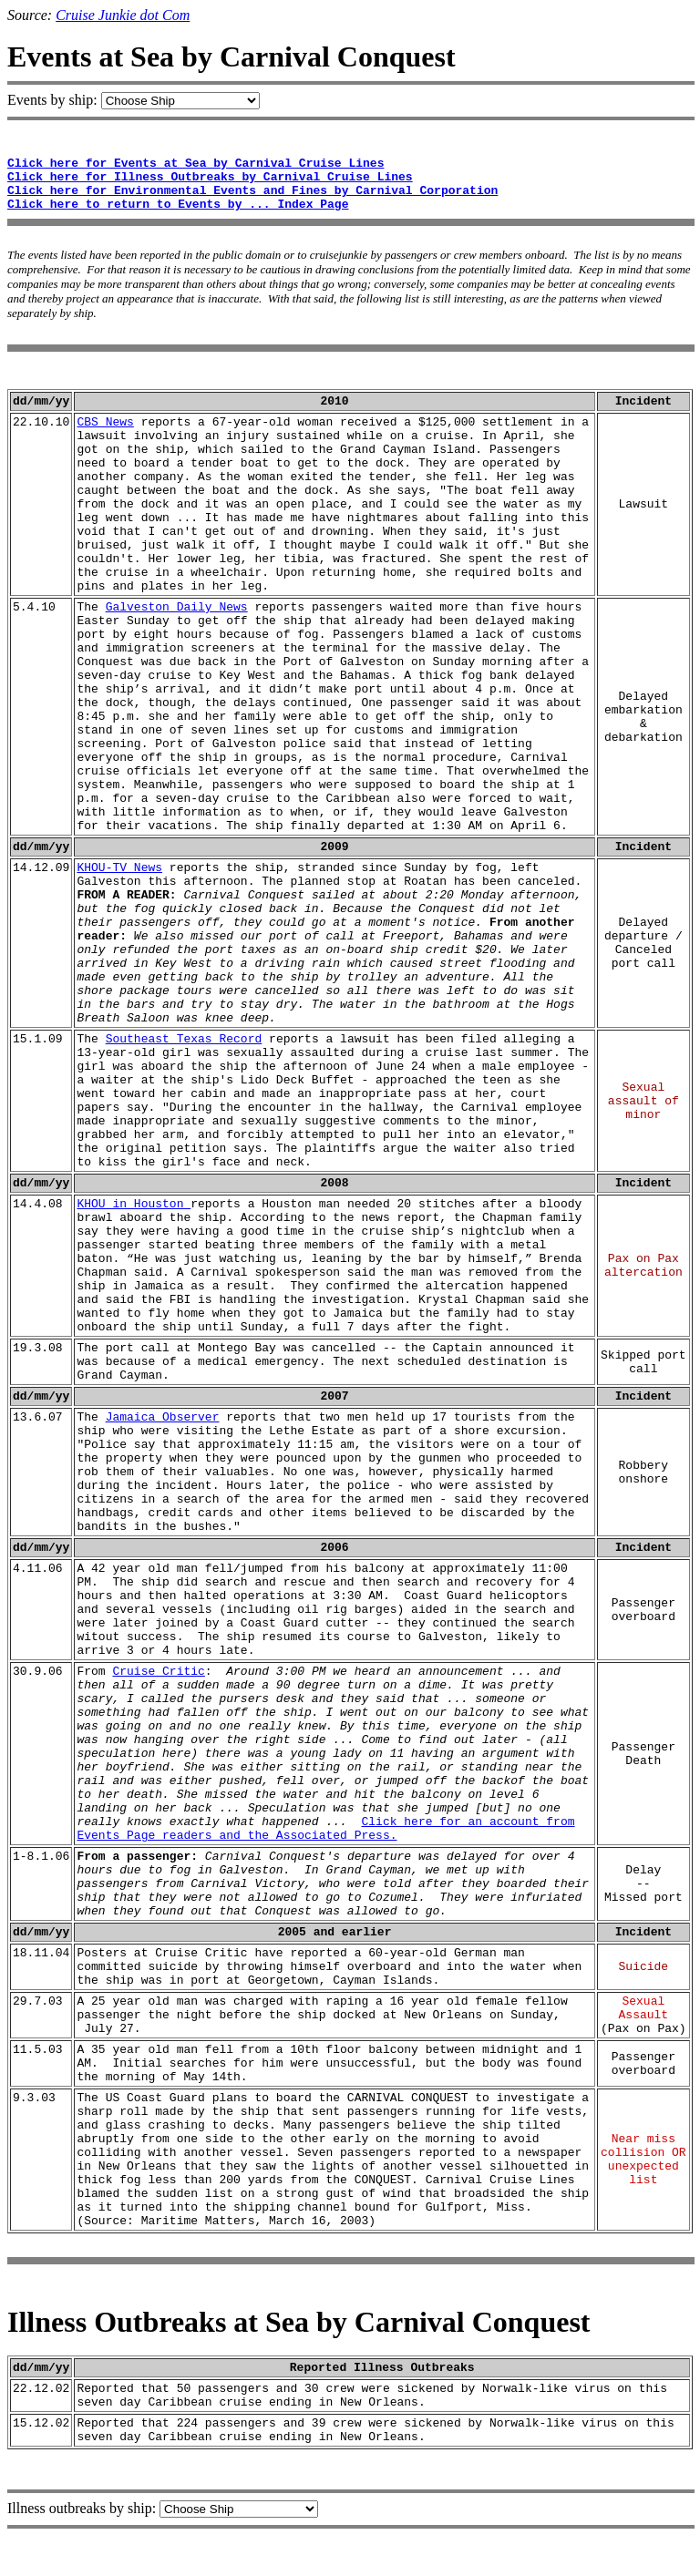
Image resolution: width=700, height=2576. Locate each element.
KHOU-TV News (119, 868)
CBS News (105, 422)
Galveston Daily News (177, 607)
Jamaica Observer (163, 1417)
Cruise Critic (158, 1671)
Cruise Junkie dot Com (123, 15)
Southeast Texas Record (184, 1039)
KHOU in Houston (133, 1204)
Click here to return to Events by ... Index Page (177, 204)
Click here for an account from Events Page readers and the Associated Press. (325, 1828)
